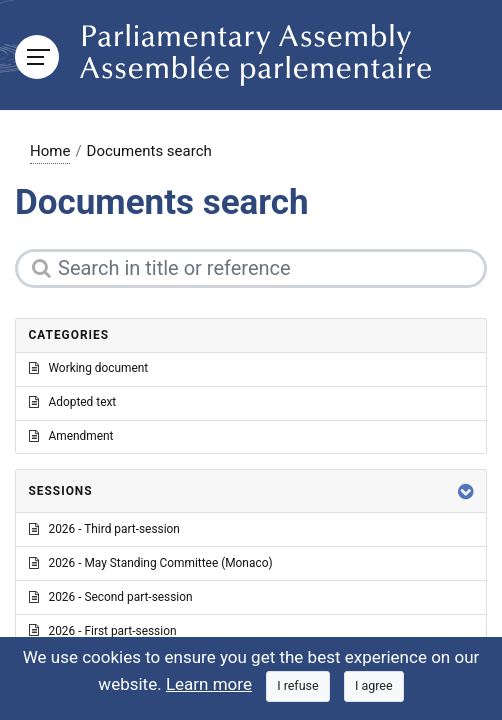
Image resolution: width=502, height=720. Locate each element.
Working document (89, 368)
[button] (466, 491)
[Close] (298, 686)
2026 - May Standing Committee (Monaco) (151, 563)
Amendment (71, 436)
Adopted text (73, 402)
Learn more (209, 684)
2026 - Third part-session (104, 529)
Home (50, 151)
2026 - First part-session (103, 631)
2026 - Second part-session (111, 597)
